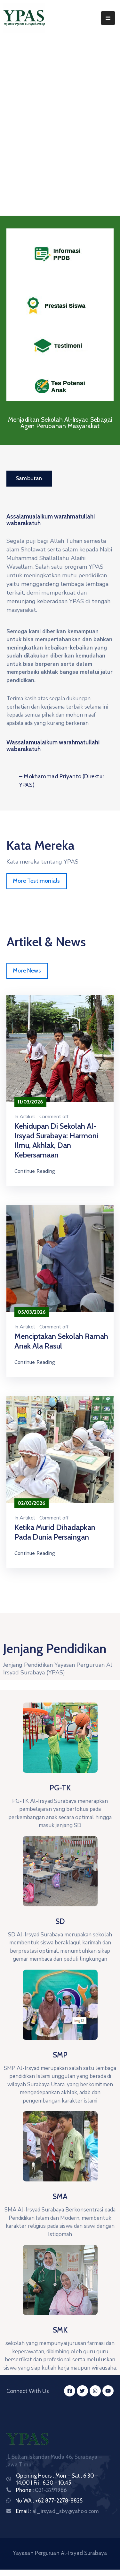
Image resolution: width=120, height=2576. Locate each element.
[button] (29, 479)
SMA (60, 2196)
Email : (57, 2511)
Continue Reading (34, 1171)
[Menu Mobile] (108, 18)
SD (60, 1921)
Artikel (27, 1116)
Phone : (41, 2490)
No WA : (24, 2500)
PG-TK (60, 1787)
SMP (60, 2054)
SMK (60, 2330)
